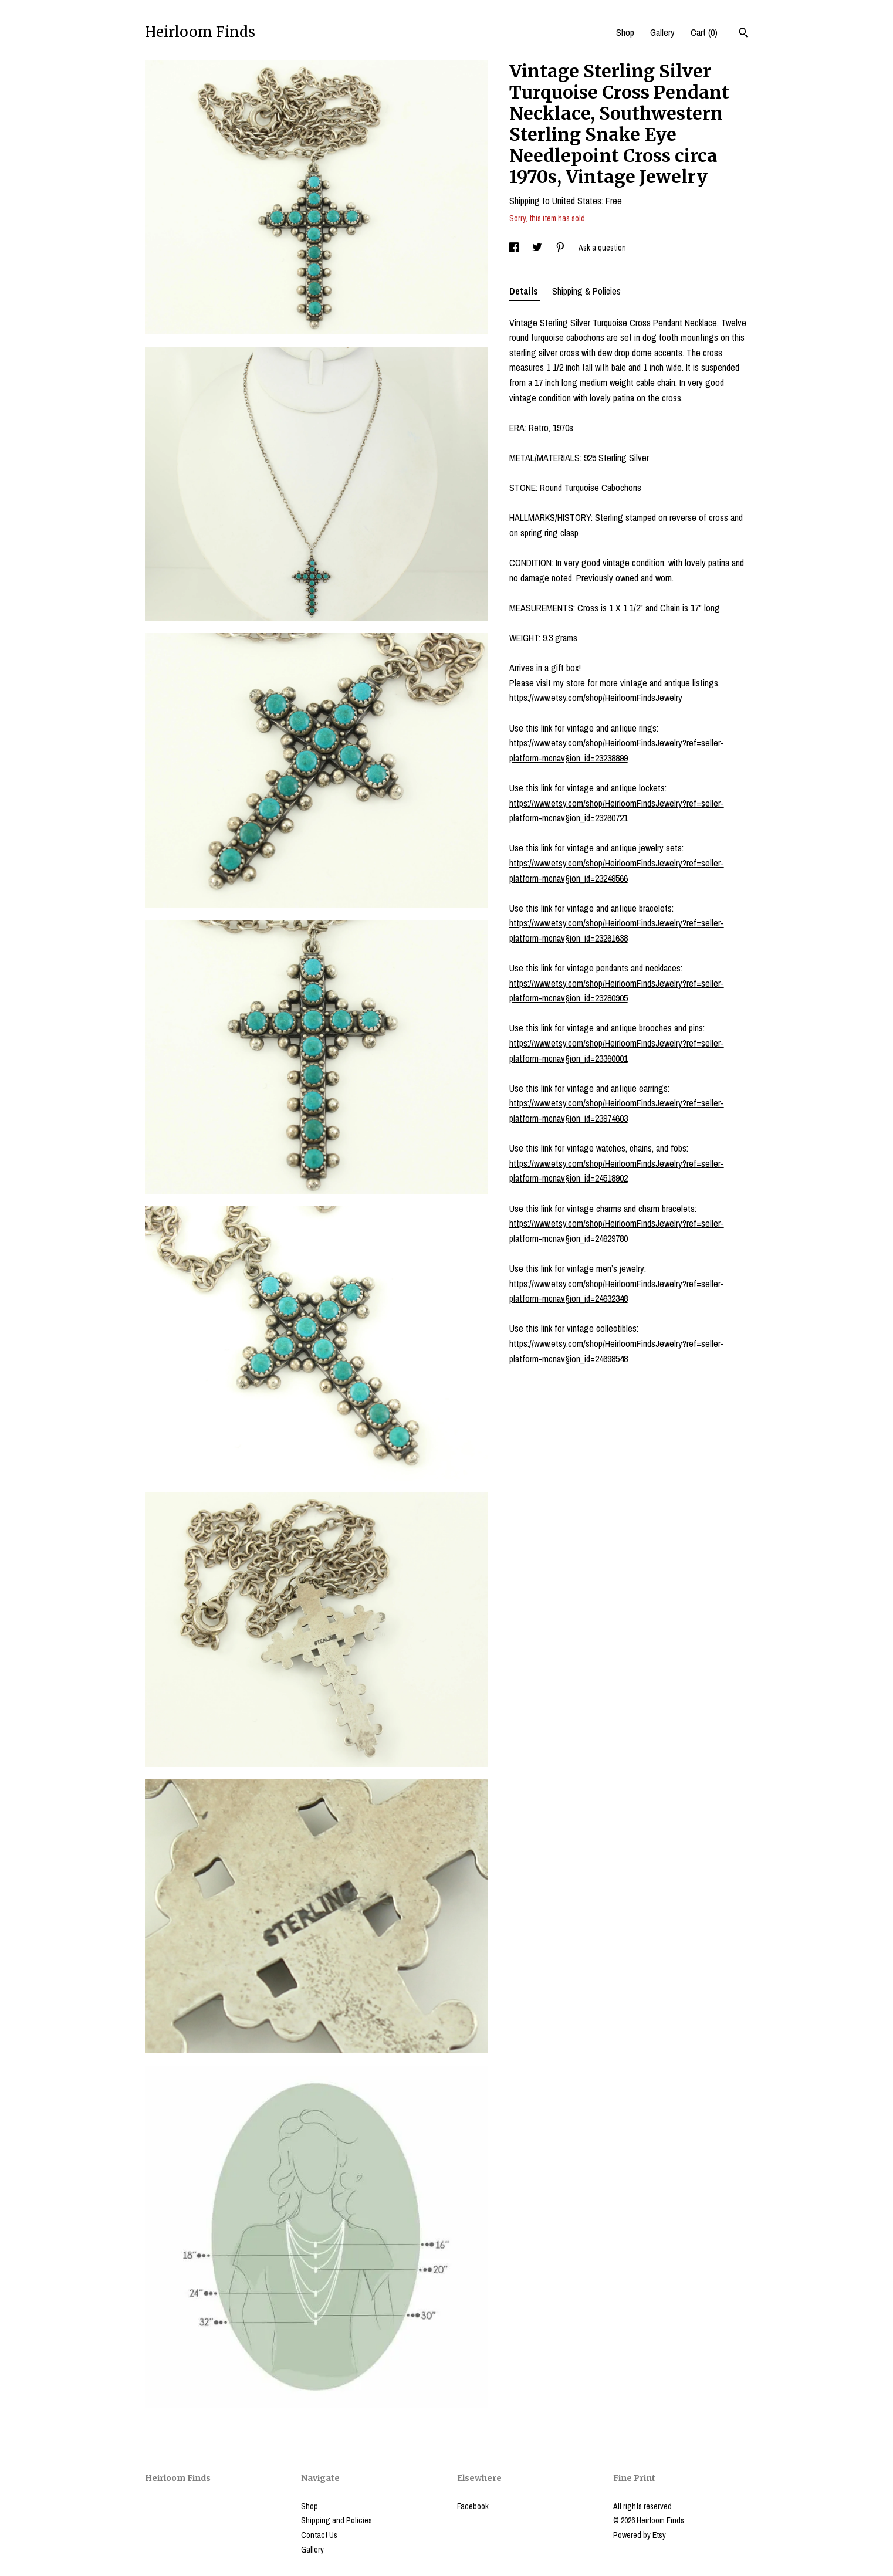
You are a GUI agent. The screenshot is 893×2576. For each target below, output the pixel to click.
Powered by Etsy (639, 2535)
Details (524, 291)
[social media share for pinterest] (561, 247)
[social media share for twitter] (538, 247)
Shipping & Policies (586, 291)
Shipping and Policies (336, 2520)
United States (576, 200)
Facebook (473, 2506)
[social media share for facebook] (514, 247)
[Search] (743, 34)
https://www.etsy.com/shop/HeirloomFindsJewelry (595, 697)
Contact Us (319, 2535)
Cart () (704, 32)
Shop (625, 32)
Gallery (662, 32)
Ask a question (602, 247)
